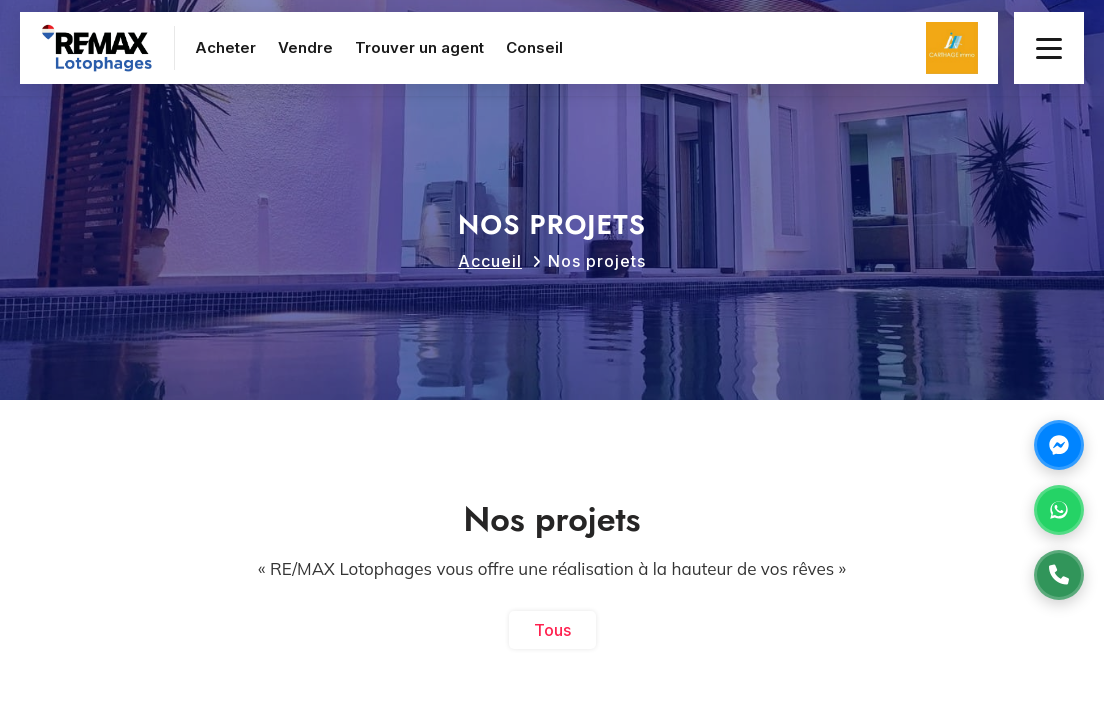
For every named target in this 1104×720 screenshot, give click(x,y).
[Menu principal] (1049, 48)
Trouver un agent (419, 47)
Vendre (305, 47)
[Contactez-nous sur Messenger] (1059, 445)
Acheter (225, 47)
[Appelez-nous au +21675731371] (1059, 575)
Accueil (490, 261)
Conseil (534, 47)
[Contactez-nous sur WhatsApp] (1059, 510)
